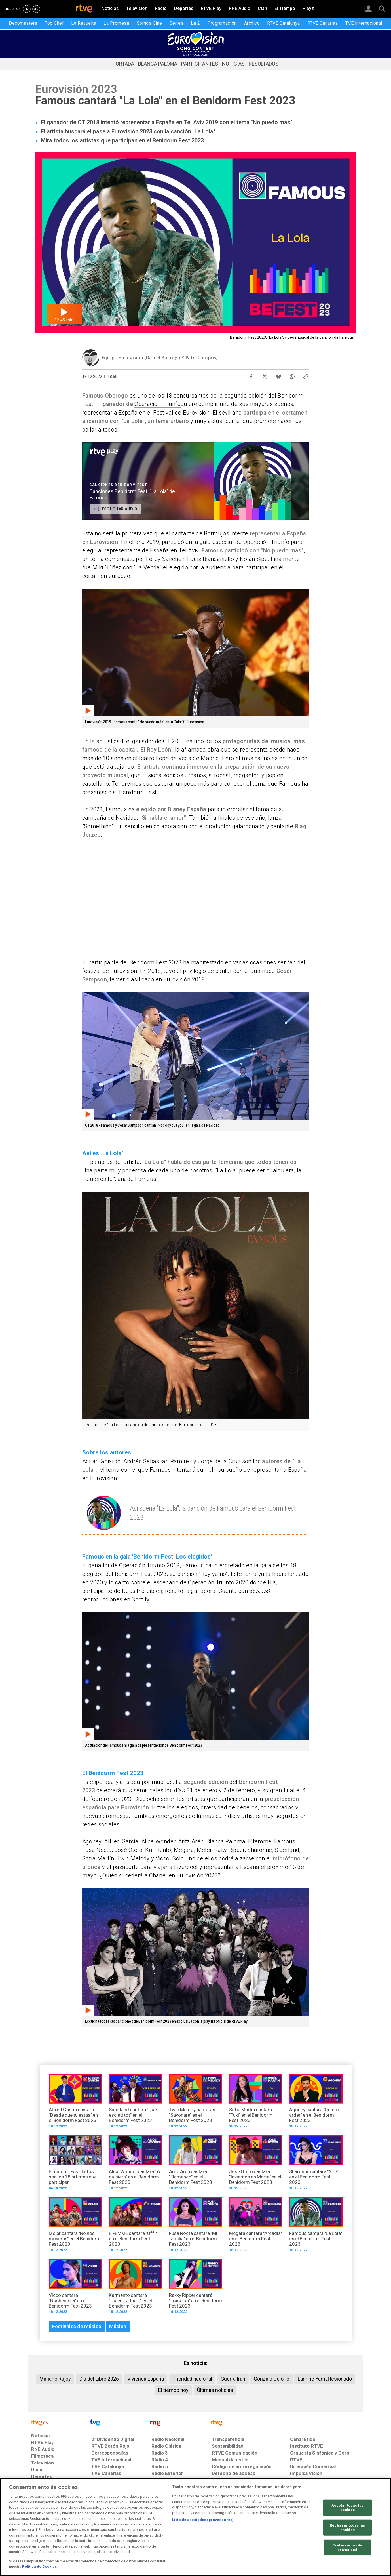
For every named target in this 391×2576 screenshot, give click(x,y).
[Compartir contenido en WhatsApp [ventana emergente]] (292, 375)
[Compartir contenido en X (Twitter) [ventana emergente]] (265, 375)
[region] (195, 2527)
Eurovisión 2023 (197, 1875)
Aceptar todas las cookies (347, 2507)
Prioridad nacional (192, 2379)
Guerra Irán (233, 2379)
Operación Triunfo (157, 404)
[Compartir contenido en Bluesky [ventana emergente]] (278, 375)
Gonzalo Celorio (271, 2379)
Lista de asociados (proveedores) (203, 2520)
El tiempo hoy (173, 2390)
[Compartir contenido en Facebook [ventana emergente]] (251, 375)
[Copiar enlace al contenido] (305, 375)
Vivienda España (145, 2379)
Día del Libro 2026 (99, 2379)
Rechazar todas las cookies (347, 2527)
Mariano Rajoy (55, 2379)
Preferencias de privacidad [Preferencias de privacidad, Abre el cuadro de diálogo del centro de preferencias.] (347, 2547)
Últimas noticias (215, 2390)
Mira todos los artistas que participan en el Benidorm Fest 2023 (122, 140)
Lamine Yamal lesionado (325, 2379)
